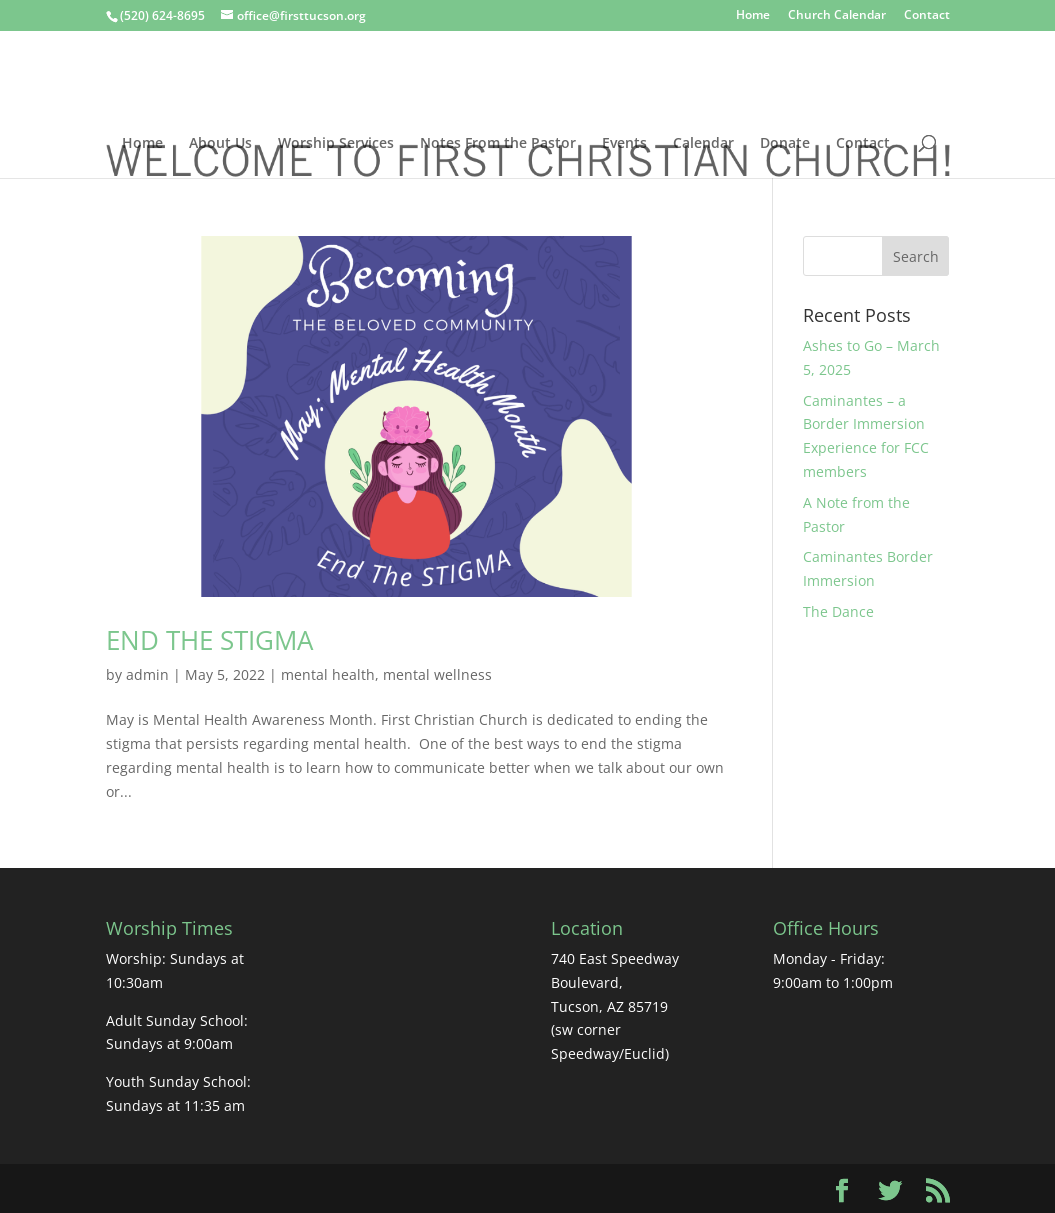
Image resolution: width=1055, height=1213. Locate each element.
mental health (328, 674)
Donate (785, 144)
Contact (927, 16)
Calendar (703, 144)
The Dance (838, 611)
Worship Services (336, 144)
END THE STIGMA (209, 640)
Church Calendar (837, 16)
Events (624, 144)
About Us (220, 144)
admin (147, 674)
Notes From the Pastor (498, 144)
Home (753, 16)
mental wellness (437, 674)
